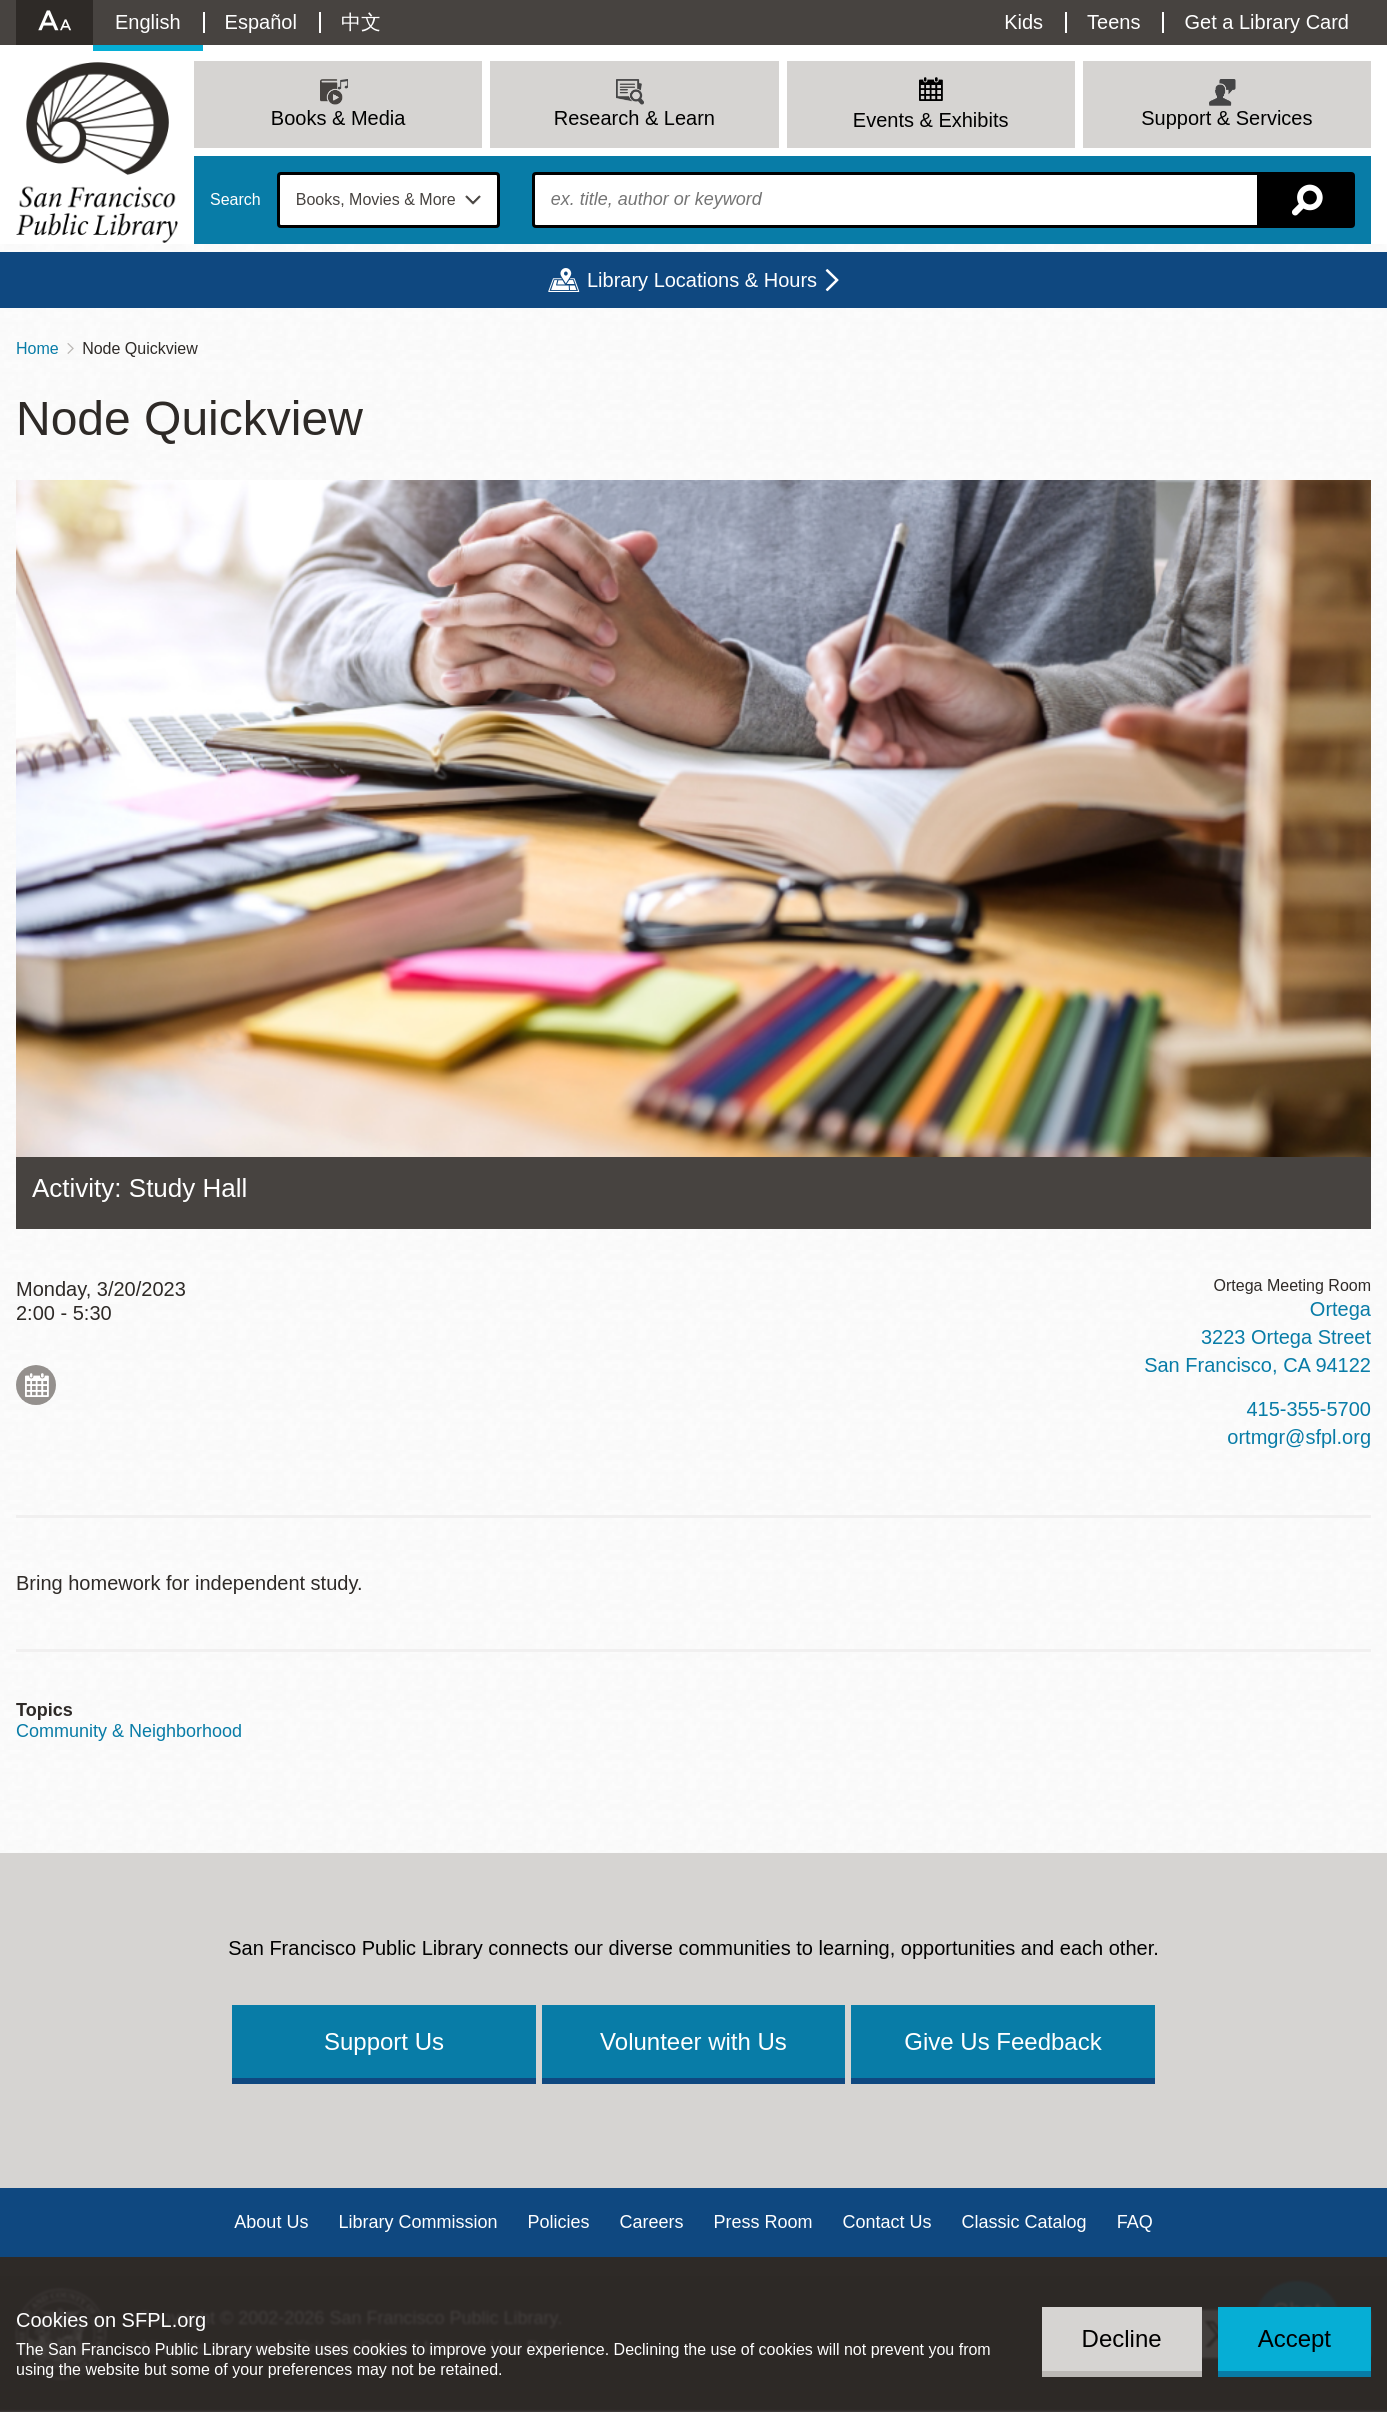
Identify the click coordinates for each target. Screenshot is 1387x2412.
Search (235, 200)
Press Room (763, 2222)
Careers (651, 2222)
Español (261, 22)
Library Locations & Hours (702, 280)
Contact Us (887, 2222)
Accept (1294, 2338)
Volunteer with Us (693, 2041)
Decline (1122, 2338)
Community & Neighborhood (129, 1731)
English (148, 22)
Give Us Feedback (1002, 2041)
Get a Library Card (1266, 22)
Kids (1023, 22)
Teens (1113, 22)
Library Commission (417, 2222)
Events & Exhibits (931, 120)
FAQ (1135, 2222)
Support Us (384, 2041)
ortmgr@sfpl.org (1299, 1437)
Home (37, 348)
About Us (271, 2222)
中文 (361, 22)
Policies (558, 2222)
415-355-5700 (1308, 1409)
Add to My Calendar (36, 1385)
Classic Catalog (1024, 2222)
